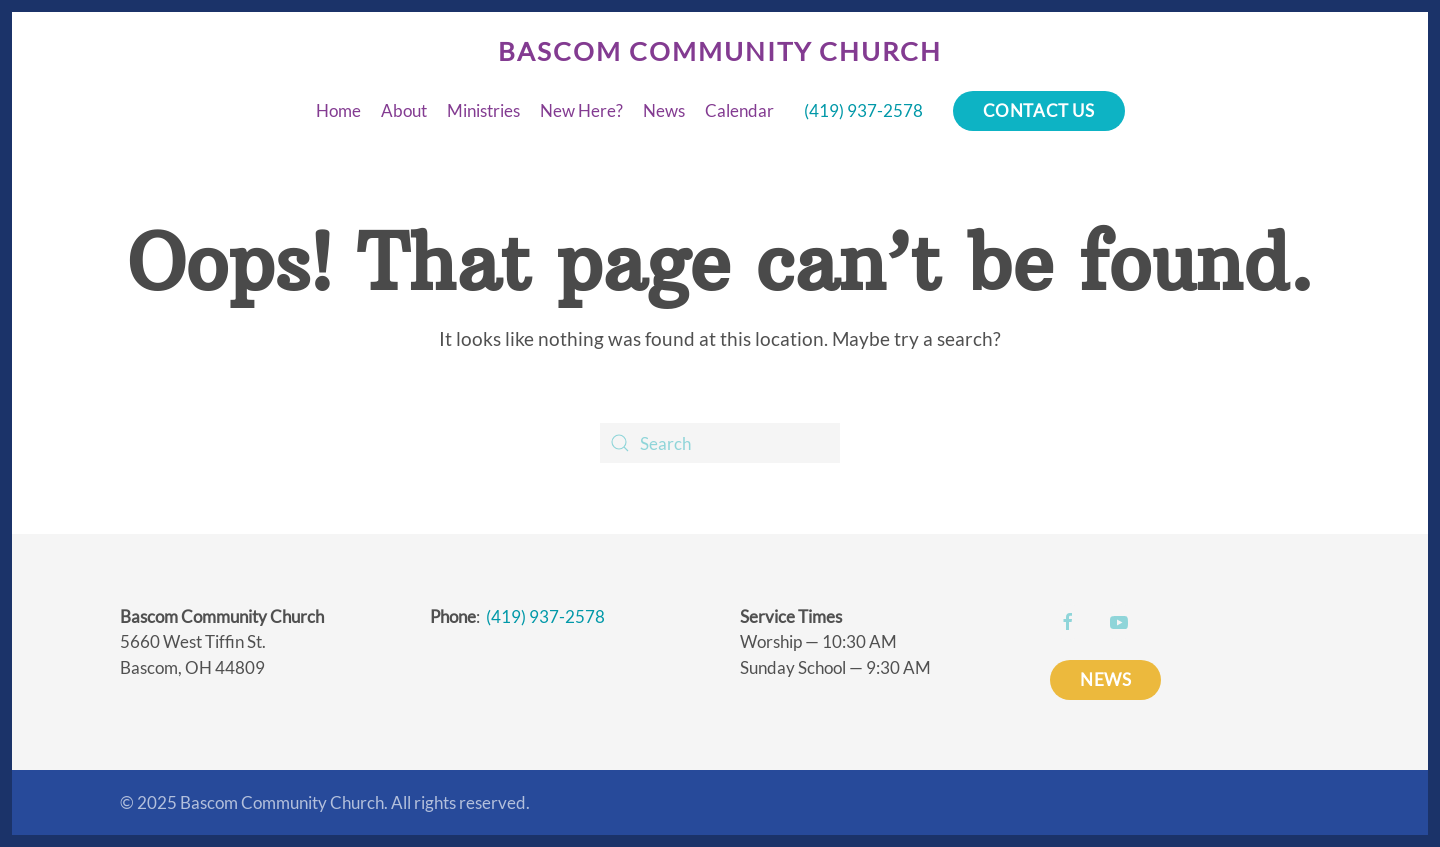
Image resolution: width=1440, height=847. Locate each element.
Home (338, 110)
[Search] (720, 443)
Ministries (483, 110)
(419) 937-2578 (863, 110)
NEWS (1105, 679)
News (664, 110)
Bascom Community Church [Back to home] (720, 51)
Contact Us (1039, 110)
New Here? (581, 110)
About (404, 110)
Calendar (739, 110)
